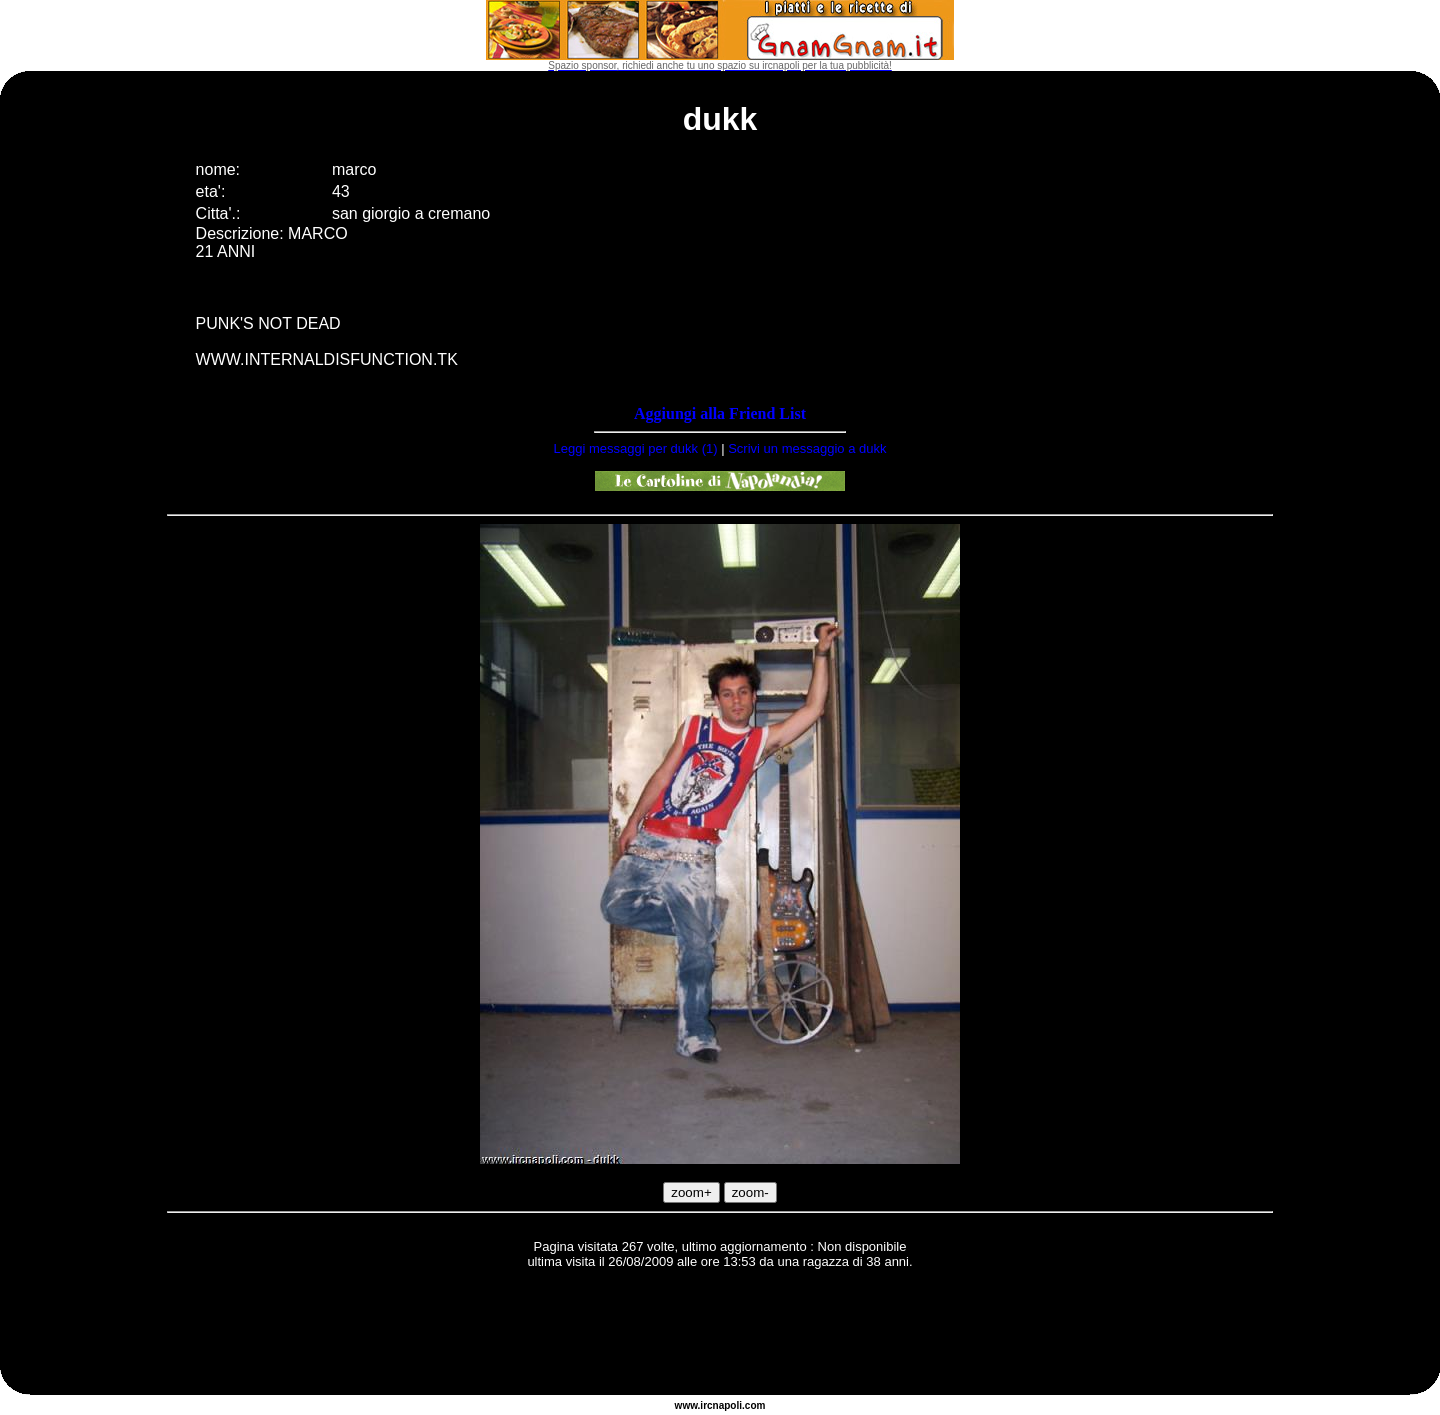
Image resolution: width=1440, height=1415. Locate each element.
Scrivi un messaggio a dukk (807, 448)
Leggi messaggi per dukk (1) (636, 448)
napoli (727, 1405)
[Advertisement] (720, 1335)
